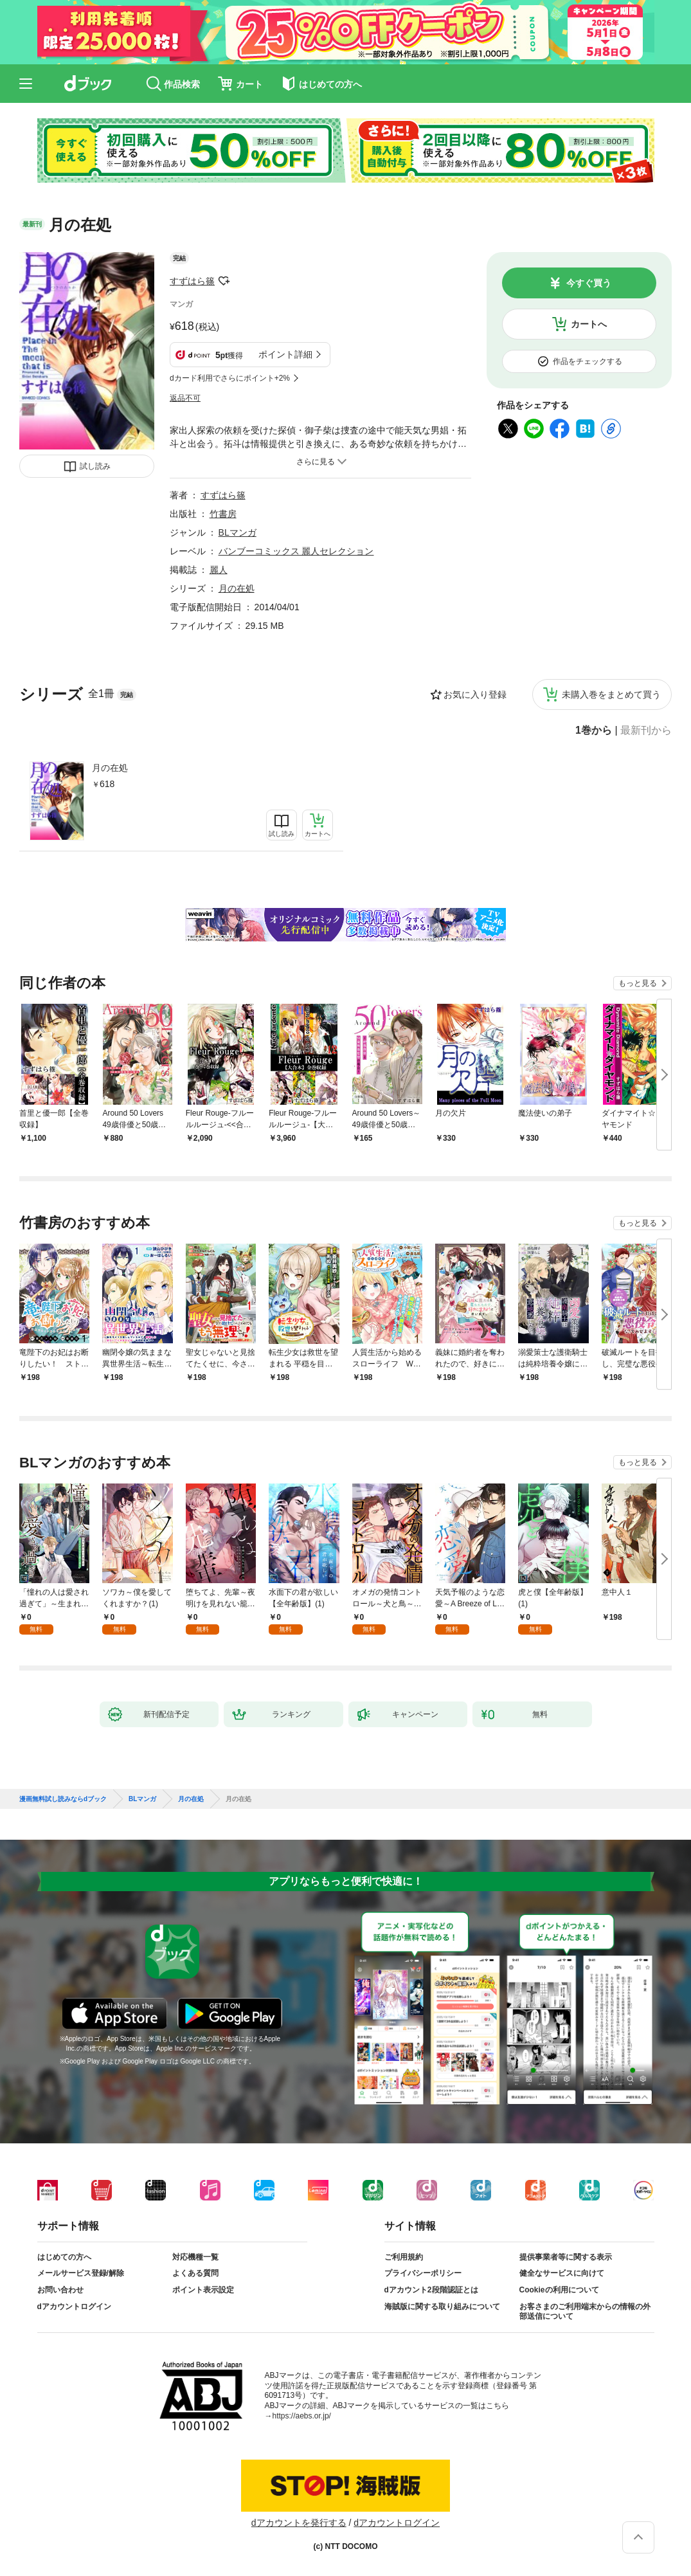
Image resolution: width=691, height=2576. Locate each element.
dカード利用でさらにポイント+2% (230, 378)
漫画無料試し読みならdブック (63, 1799)
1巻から (593, 730)
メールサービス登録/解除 (80, 2273)
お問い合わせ (60, 2289)
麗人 (219, 570)
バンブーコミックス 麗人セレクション (296, 551)
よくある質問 (195, 2273)
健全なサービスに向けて (561, 2273)
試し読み (95, 466)
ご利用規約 (403, 2257)
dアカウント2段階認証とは (431, 2289)
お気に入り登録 (475, 694)
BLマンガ (237, 532)
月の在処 (110, 768)
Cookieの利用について (559, 2289)
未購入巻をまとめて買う (611, 694)
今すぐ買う (588, 283)
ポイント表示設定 (203, 2289)
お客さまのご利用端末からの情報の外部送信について (585, 2311)
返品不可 (185, 398)
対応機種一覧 (195, 2257)
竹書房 (223, 514)
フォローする (223, 281)
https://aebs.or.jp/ (302, 2415)
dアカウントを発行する (298, 2522)
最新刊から (646, 730)
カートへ (589, 324)
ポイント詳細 (285, 354)
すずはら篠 (192, 281)
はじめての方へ (64, 2257)
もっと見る (637, 983)
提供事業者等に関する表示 (565, 2257)
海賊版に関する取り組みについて (442, 2306)
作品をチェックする (587, 361)
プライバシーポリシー (423, 2273)
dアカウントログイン (74, 2306)
